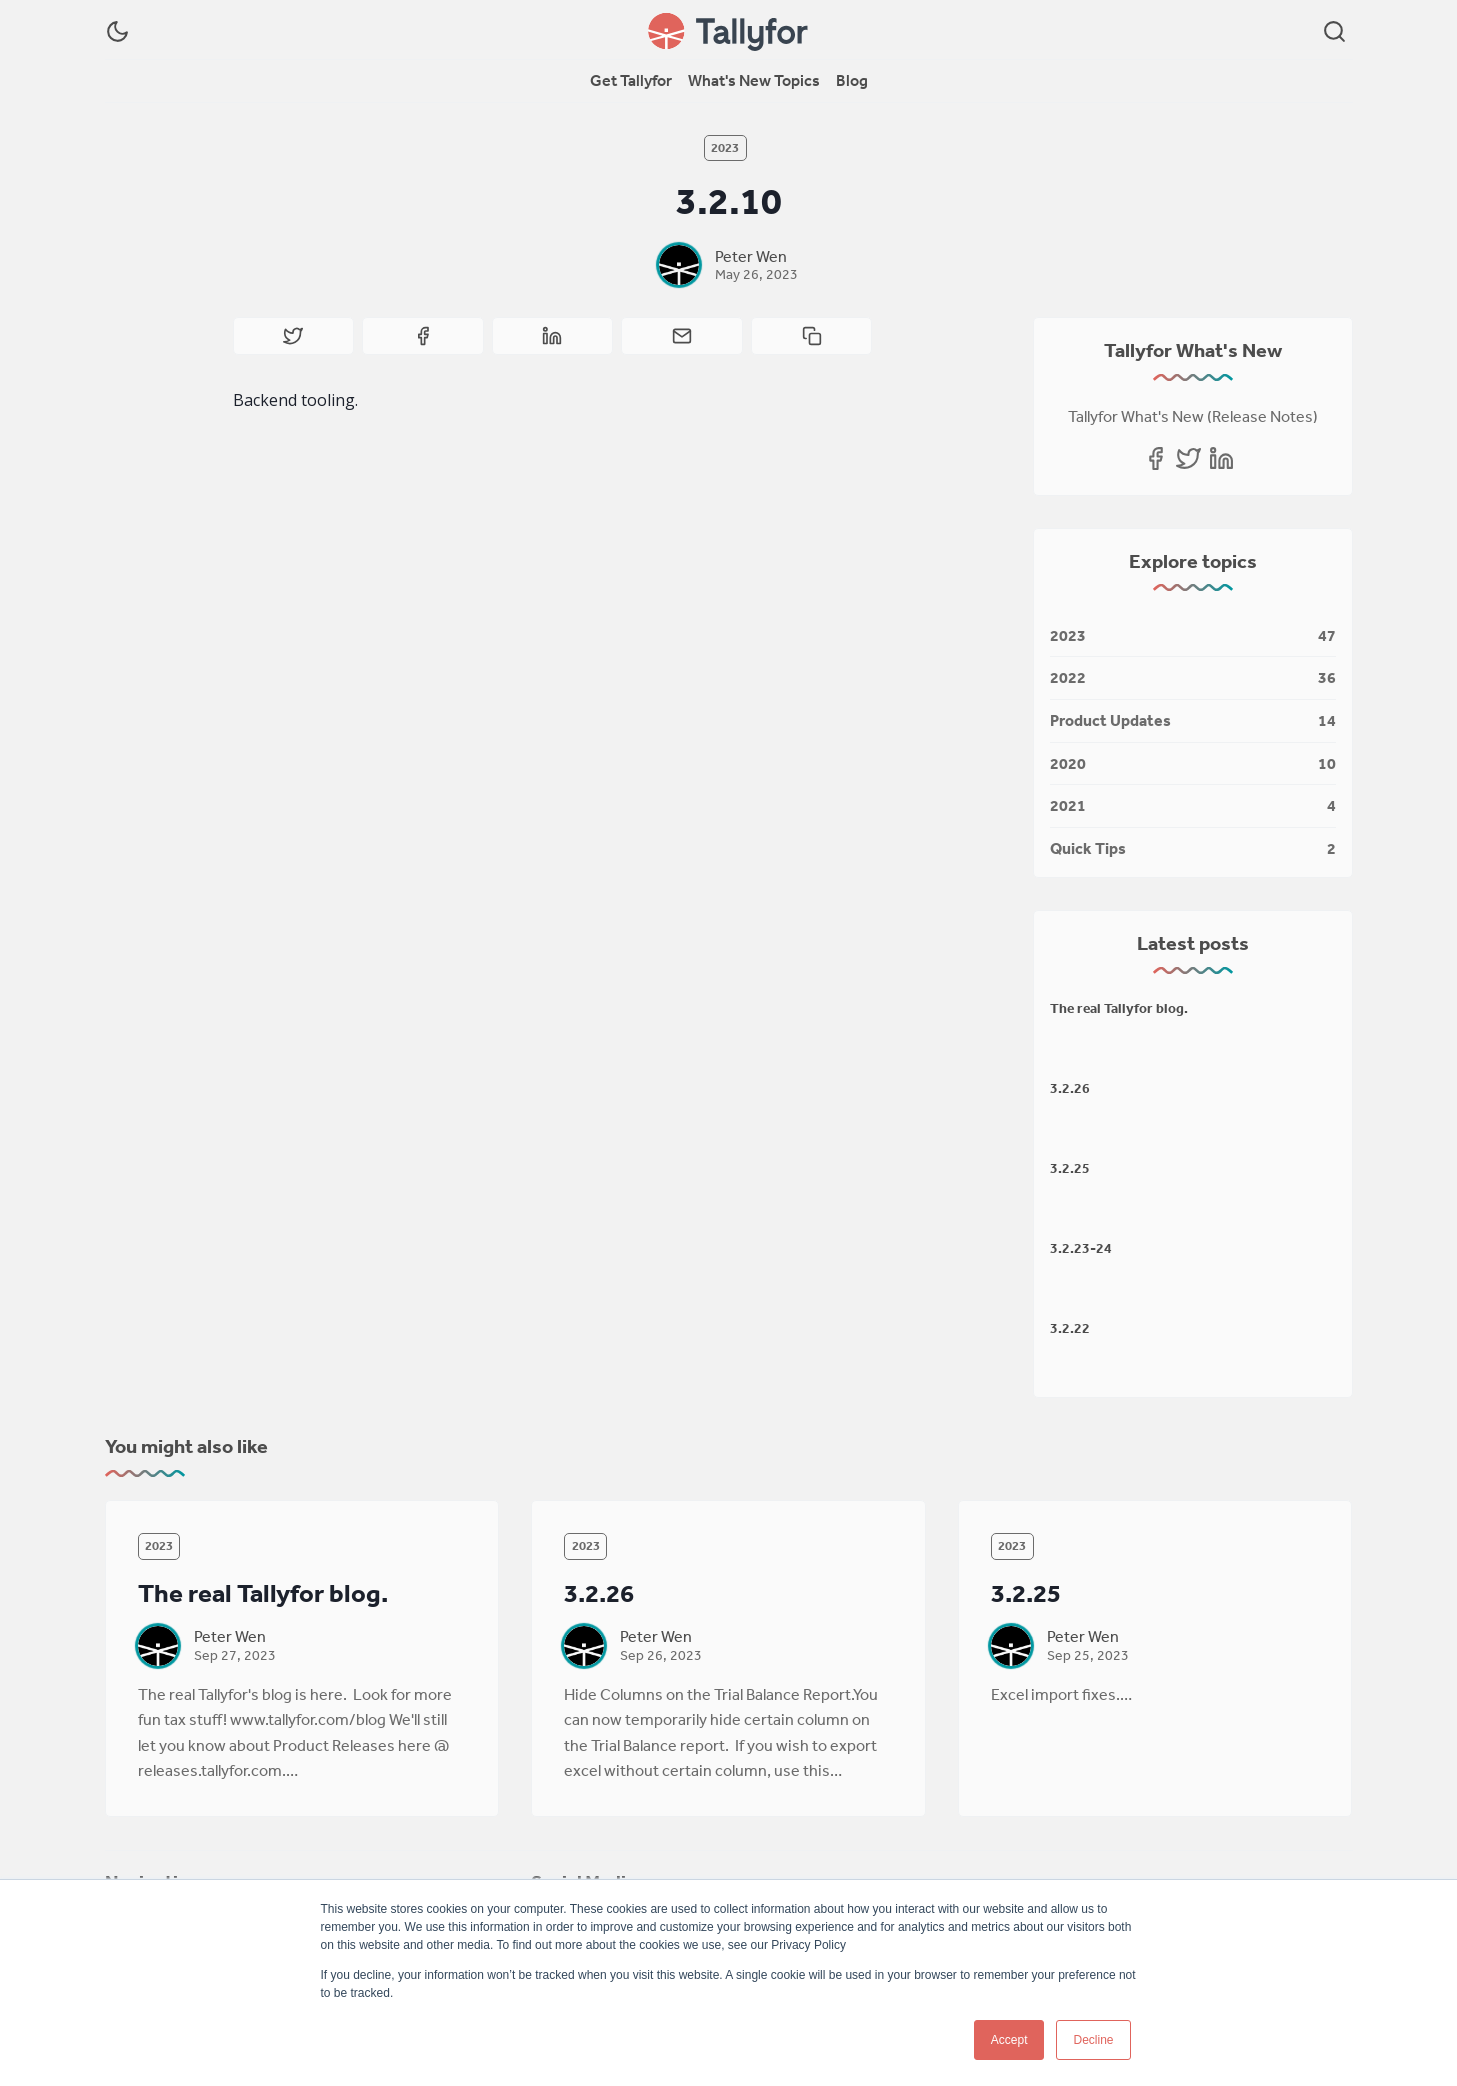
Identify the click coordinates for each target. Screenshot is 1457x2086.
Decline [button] (1093, 2040)
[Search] (1334, 31)
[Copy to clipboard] (812, 336)
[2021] (1193, 806)
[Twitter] (1188, 458)
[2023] (1193, 636)
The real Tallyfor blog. (1119, 1008)
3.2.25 (1070, 1168)
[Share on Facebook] (423, 336)
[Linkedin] (1221, 458)
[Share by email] (682, 336)
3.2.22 (1070, 1328)
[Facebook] (1155, 458)
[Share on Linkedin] (553, 336)
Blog (852, 80)
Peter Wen (751, 256)
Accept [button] (1009, 2040)
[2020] (1193, 764)
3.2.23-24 (1081, 1248)
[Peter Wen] (679, 265)
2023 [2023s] (725, 147)
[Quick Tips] (1193, 845)
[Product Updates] (1193, 721)
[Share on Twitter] (294, 336)
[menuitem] (631, 81)
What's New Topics (754, 80)
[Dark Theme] (117, 31)
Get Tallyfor (631, 80)
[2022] (1193, 678)
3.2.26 (1070, 1088)
